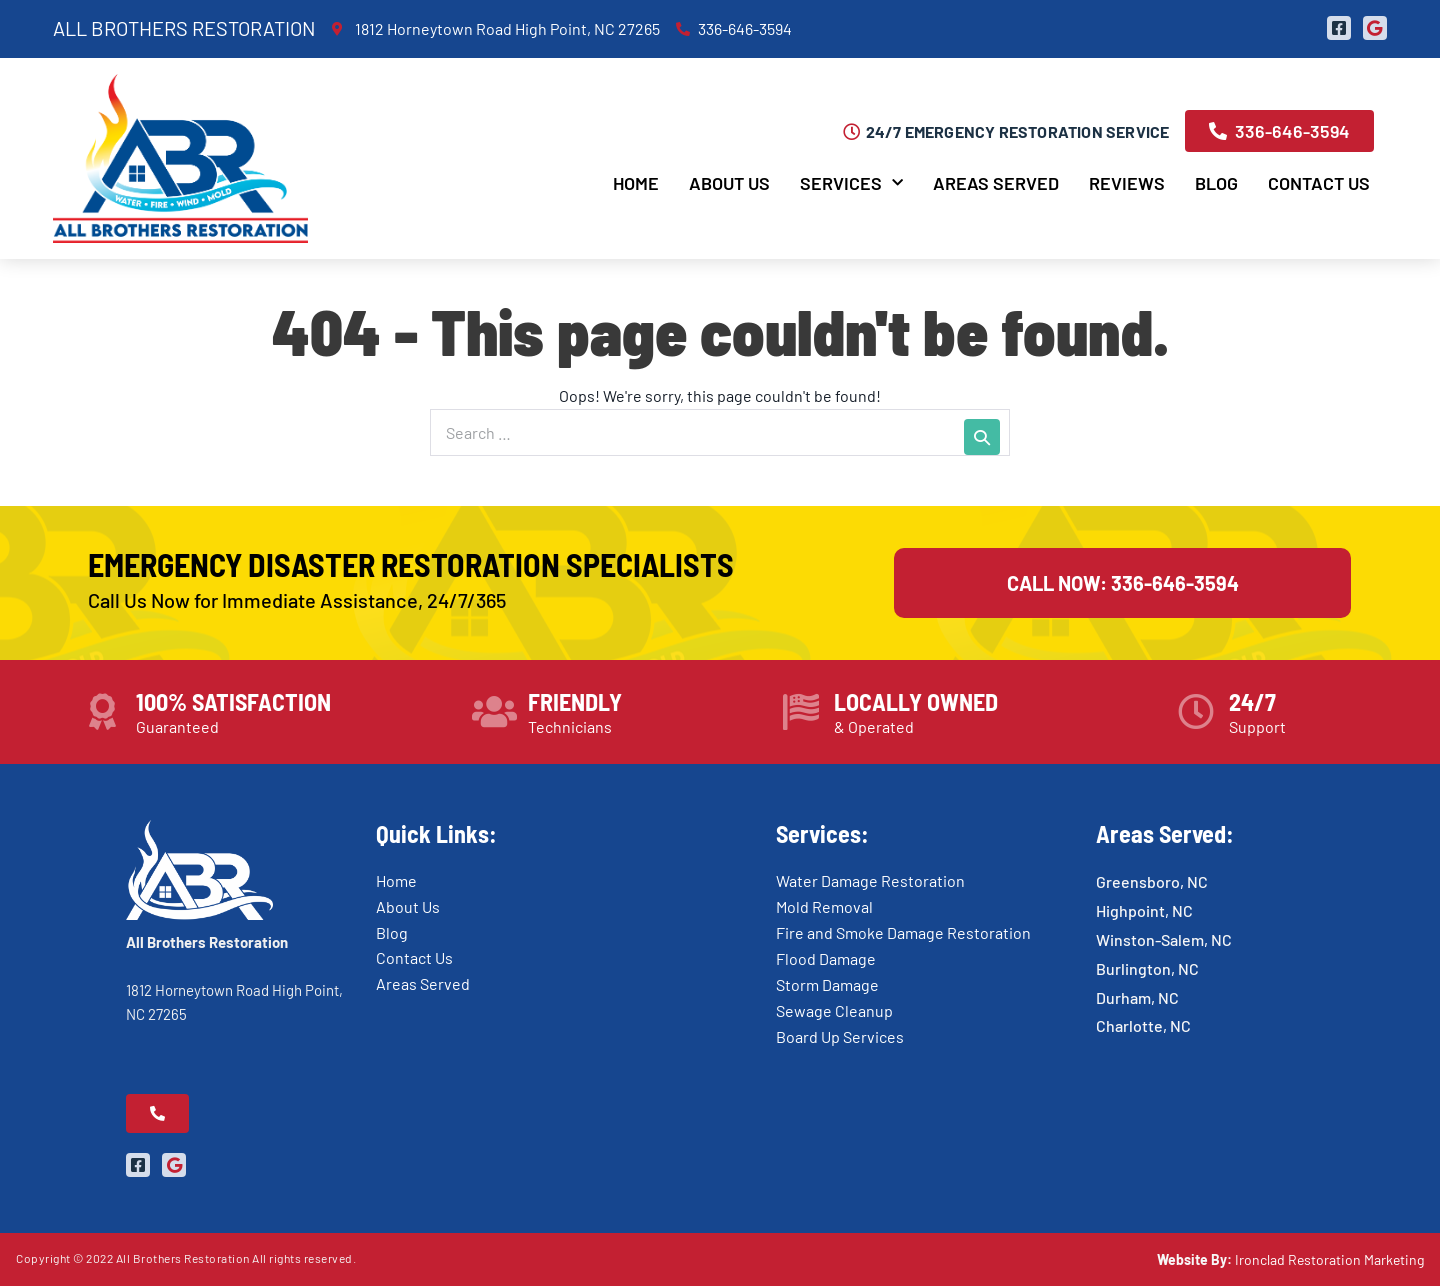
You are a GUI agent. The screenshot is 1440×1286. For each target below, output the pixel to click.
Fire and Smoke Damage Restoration (903, 932)
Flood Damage (826, 958)
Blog (1216, 183)
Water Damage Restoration (870, 880)
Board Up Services (840, 1036)
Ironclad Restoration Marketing (1329, 1259)
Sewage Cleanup (834, 1010)
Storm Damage (827, 984)
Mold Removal (824, 906)
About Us (729, 183)
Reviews (1127, 183)
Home (636, 183)
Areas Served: (1165, 833)
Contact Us (1319, 183)
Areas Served (996, 183)
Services (851, 183)
